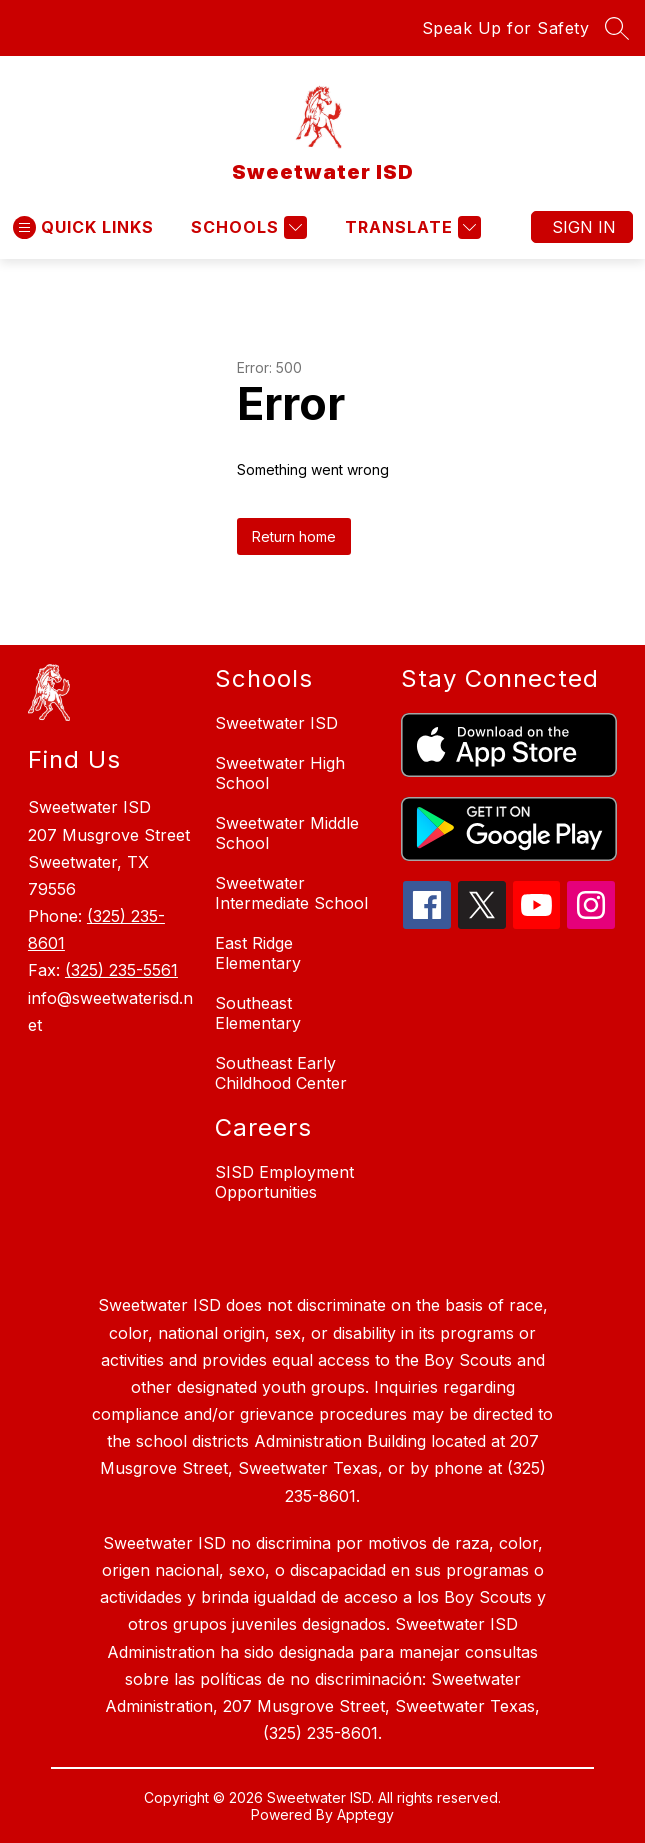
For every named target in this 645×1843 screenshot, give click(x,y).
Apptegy (365, 1814)
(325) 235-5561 (121, 970)
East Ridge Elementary (258, 953)
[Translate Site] (410, 227)
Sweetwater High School (280, 773)
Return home (294, 536)
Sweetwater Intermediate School (291, 893)
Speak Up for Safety (506, 28)
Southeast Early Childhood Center (281, 1073)
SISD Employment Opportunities (284, 1182)
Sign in (584, 227)
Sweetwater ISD (276, 723)
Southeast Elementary (258, 1013)
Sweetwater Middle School (287, 833)
